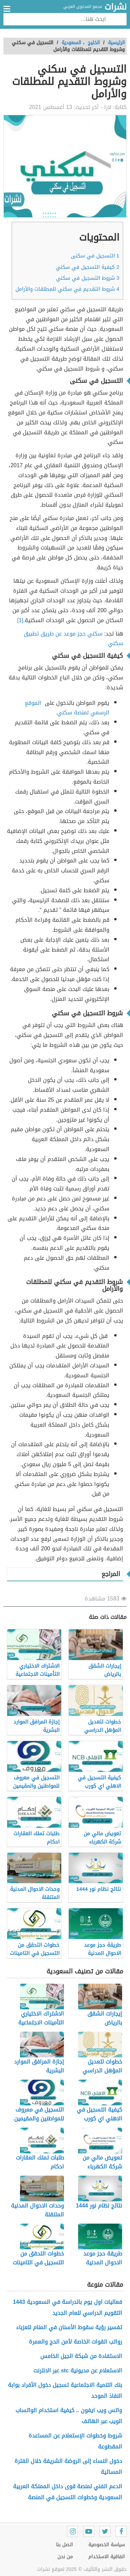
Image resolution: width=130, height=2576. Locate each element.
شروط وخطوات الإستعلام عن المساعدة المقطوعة (75, 2441)
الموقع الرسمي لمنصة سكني (67, 708)
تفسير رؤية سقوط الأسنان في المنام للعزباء (69, 2327)
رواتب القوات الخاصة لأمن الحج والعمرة (75, 2341)
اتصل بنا (64, 2544)
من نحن (65, 2556)
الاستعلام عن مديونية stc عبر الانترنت (77, 2370)
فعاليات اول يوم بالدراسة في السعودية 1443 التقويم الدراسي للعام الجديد (67, 2307)
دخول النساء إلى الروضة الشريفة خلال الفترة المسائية (68, 2466)
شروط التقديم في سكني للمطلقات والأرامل (67, 289)
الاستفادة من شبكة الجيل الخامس (81, 2356)
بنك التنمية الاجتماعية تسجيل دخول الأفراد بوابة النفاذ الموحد (65, 2390)
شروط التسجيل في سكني (87, 278)
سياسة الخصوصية (106, 2544)
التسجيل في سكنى (95, 256)
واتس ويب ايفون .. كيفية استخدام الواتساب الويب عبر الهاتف (68, 2416)
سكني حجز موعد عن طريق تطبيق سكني (73, 638)
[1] (20, 620)
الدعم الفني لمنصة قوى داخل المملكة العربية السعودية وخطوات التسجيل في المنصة (67, 2492)
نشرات (116, 7)
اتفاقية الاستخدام (106, 2556)
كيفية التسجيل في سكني (87, 267)
